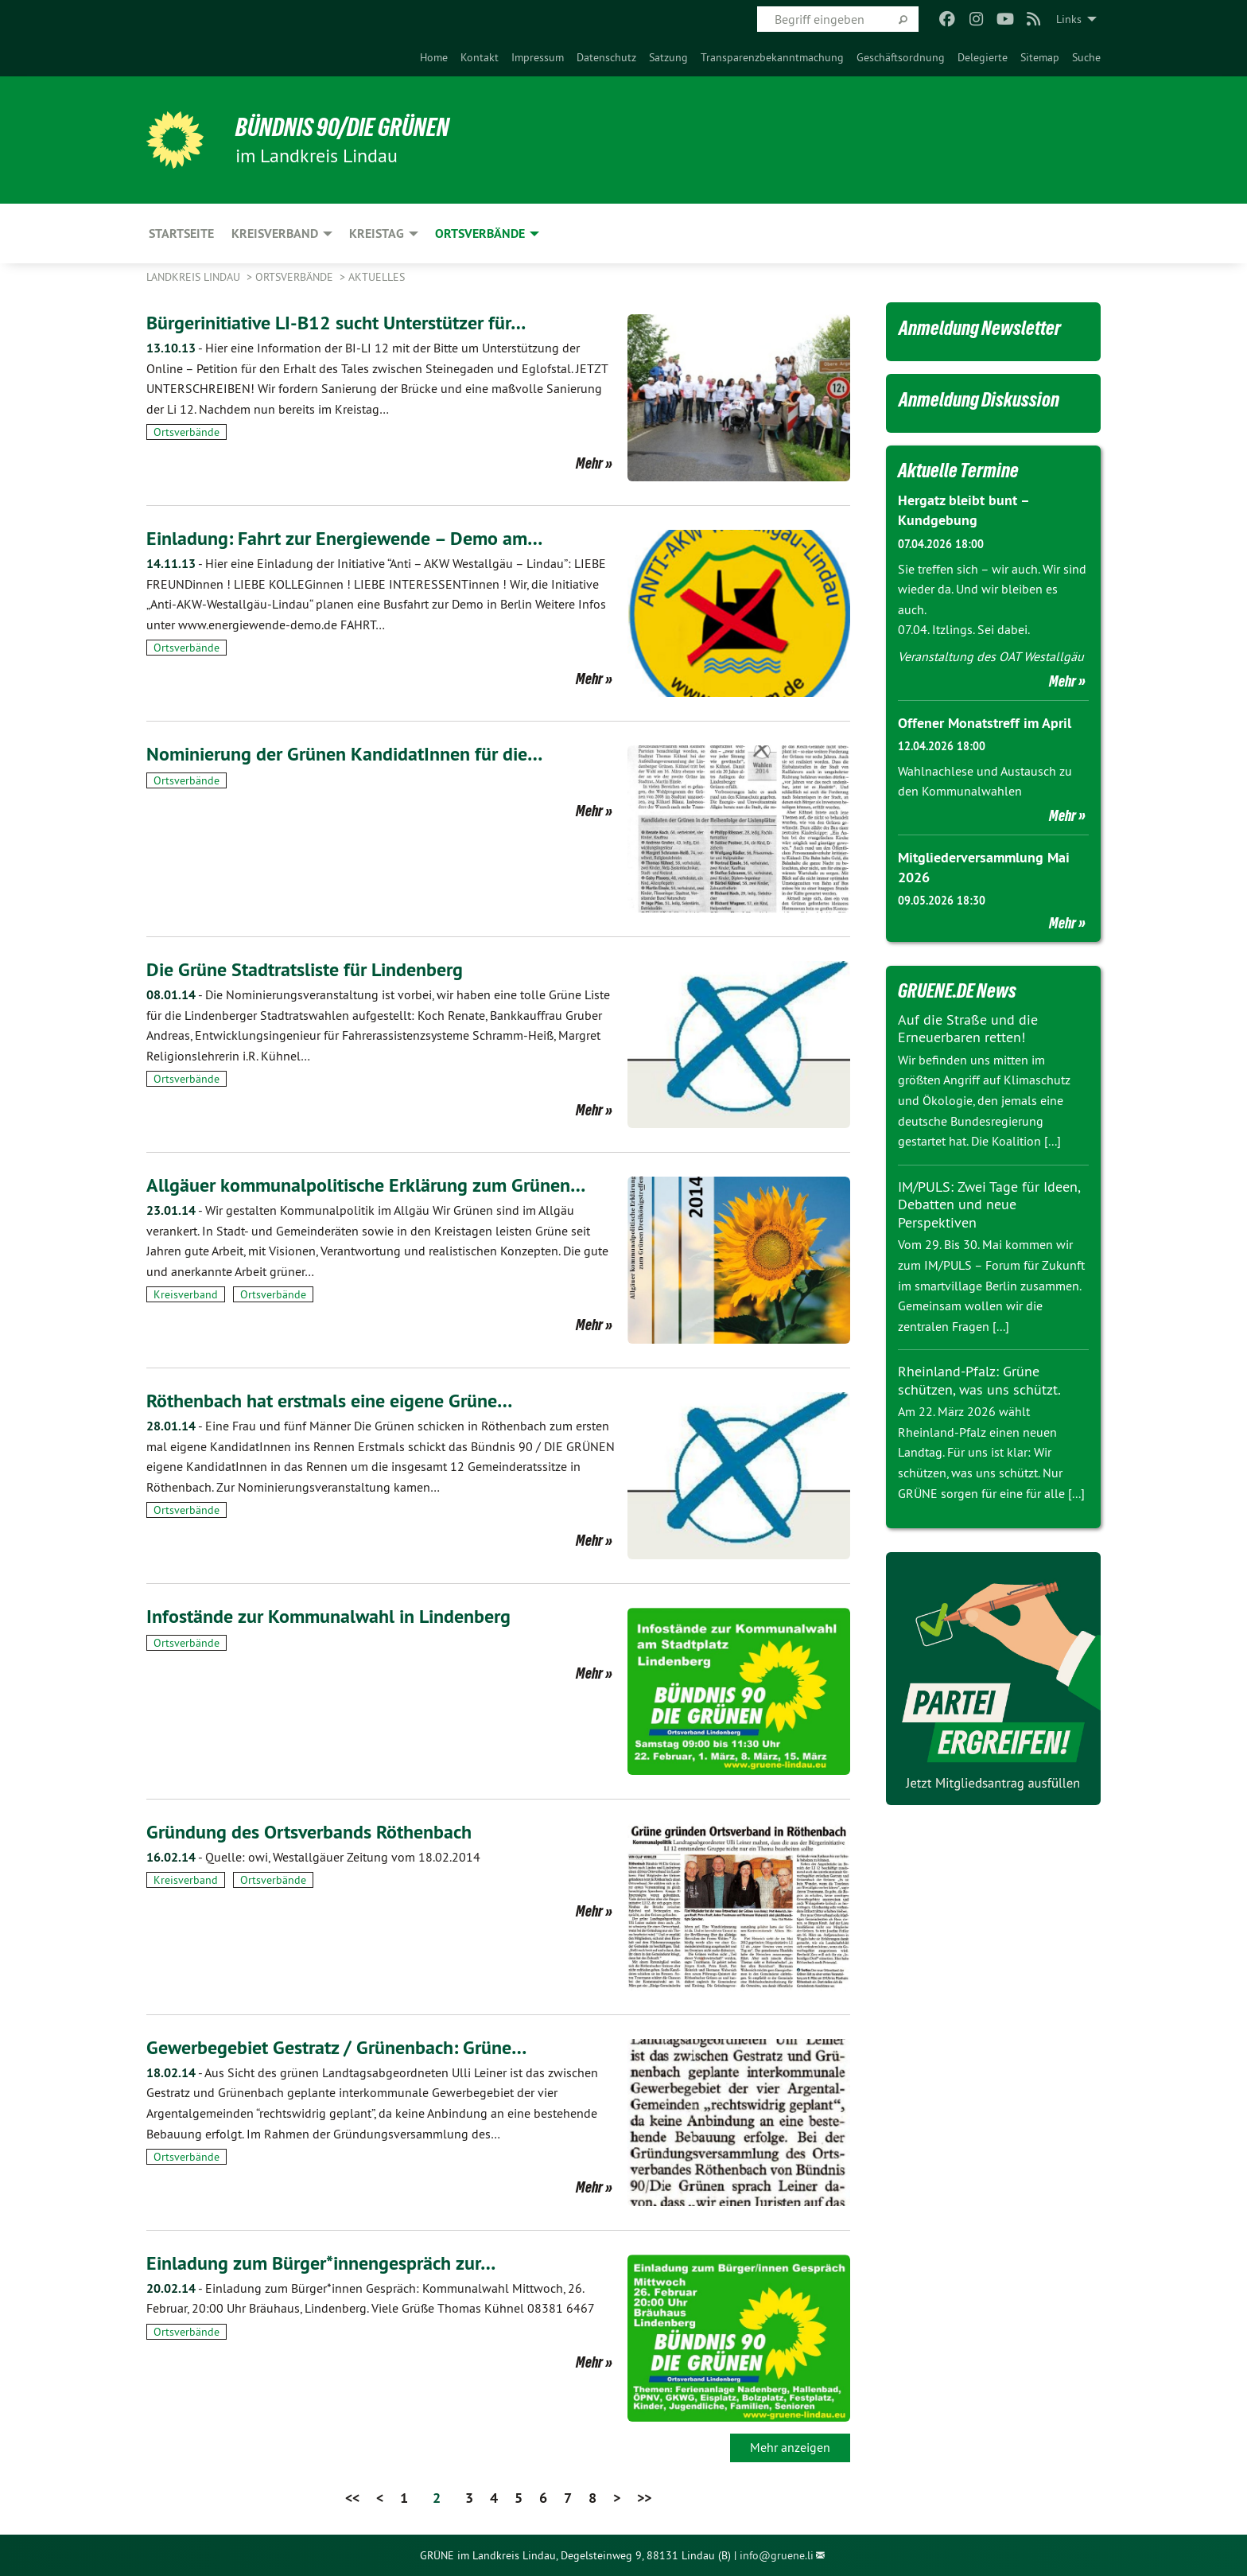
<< (352, 2497)
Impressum (537, 57)
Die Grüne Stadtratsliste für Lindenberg (304, 969)
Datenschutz (606, 57)
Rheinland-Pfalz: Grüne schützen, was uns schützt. (979, 1380)
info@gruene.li (777, 2555)
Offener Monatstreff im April (984, 723)
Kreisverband (185, 1294)
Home (434, 57)
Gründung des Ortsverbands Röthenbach (309, 1831)
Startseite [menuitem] (181, 233)
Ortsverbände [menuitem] (480, 233)
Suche (1086, 57)
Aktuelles (376, 277)
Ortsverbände (295, 277)
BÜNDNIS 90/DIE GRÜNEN (342, 127)
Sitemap (1039, 57)
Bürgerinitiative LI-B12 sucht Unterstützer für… (336, 322)
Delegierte (983, 57)
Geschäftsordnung (901, 57)
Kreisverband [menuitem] (274, 233)
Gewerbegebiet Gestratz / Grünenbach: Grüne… (336, 2047)
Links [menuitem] (1069, 19)
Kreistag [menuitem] (376, 233)
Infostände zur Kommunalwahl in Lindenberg (328, 1616)
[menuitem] (434, 57)
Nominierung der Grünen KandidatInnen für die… (344, 753)
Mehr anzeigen (790, 2447)
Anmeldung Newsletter (980, 328)
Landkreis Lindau (194, 277)
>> (644, 2497)
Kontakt (479, 57)
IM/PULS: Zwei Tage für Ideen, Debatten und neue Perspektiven (989, 1204)
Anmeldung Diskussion (979, 399)
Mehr (589, 463)
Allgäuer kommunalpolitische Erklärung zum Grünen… (365, 1185)
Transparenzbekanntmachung (772, 57)
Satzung (668, 57)
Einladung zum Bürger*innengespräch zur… (320, 2263)
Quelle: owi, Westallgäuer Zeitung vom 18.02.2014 (313, 1857)
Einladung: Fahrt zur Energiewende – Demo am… (344, 538)
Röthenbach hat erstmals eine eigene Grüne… (329, 1400)
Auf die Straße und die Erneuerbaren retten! (968, 1028)
